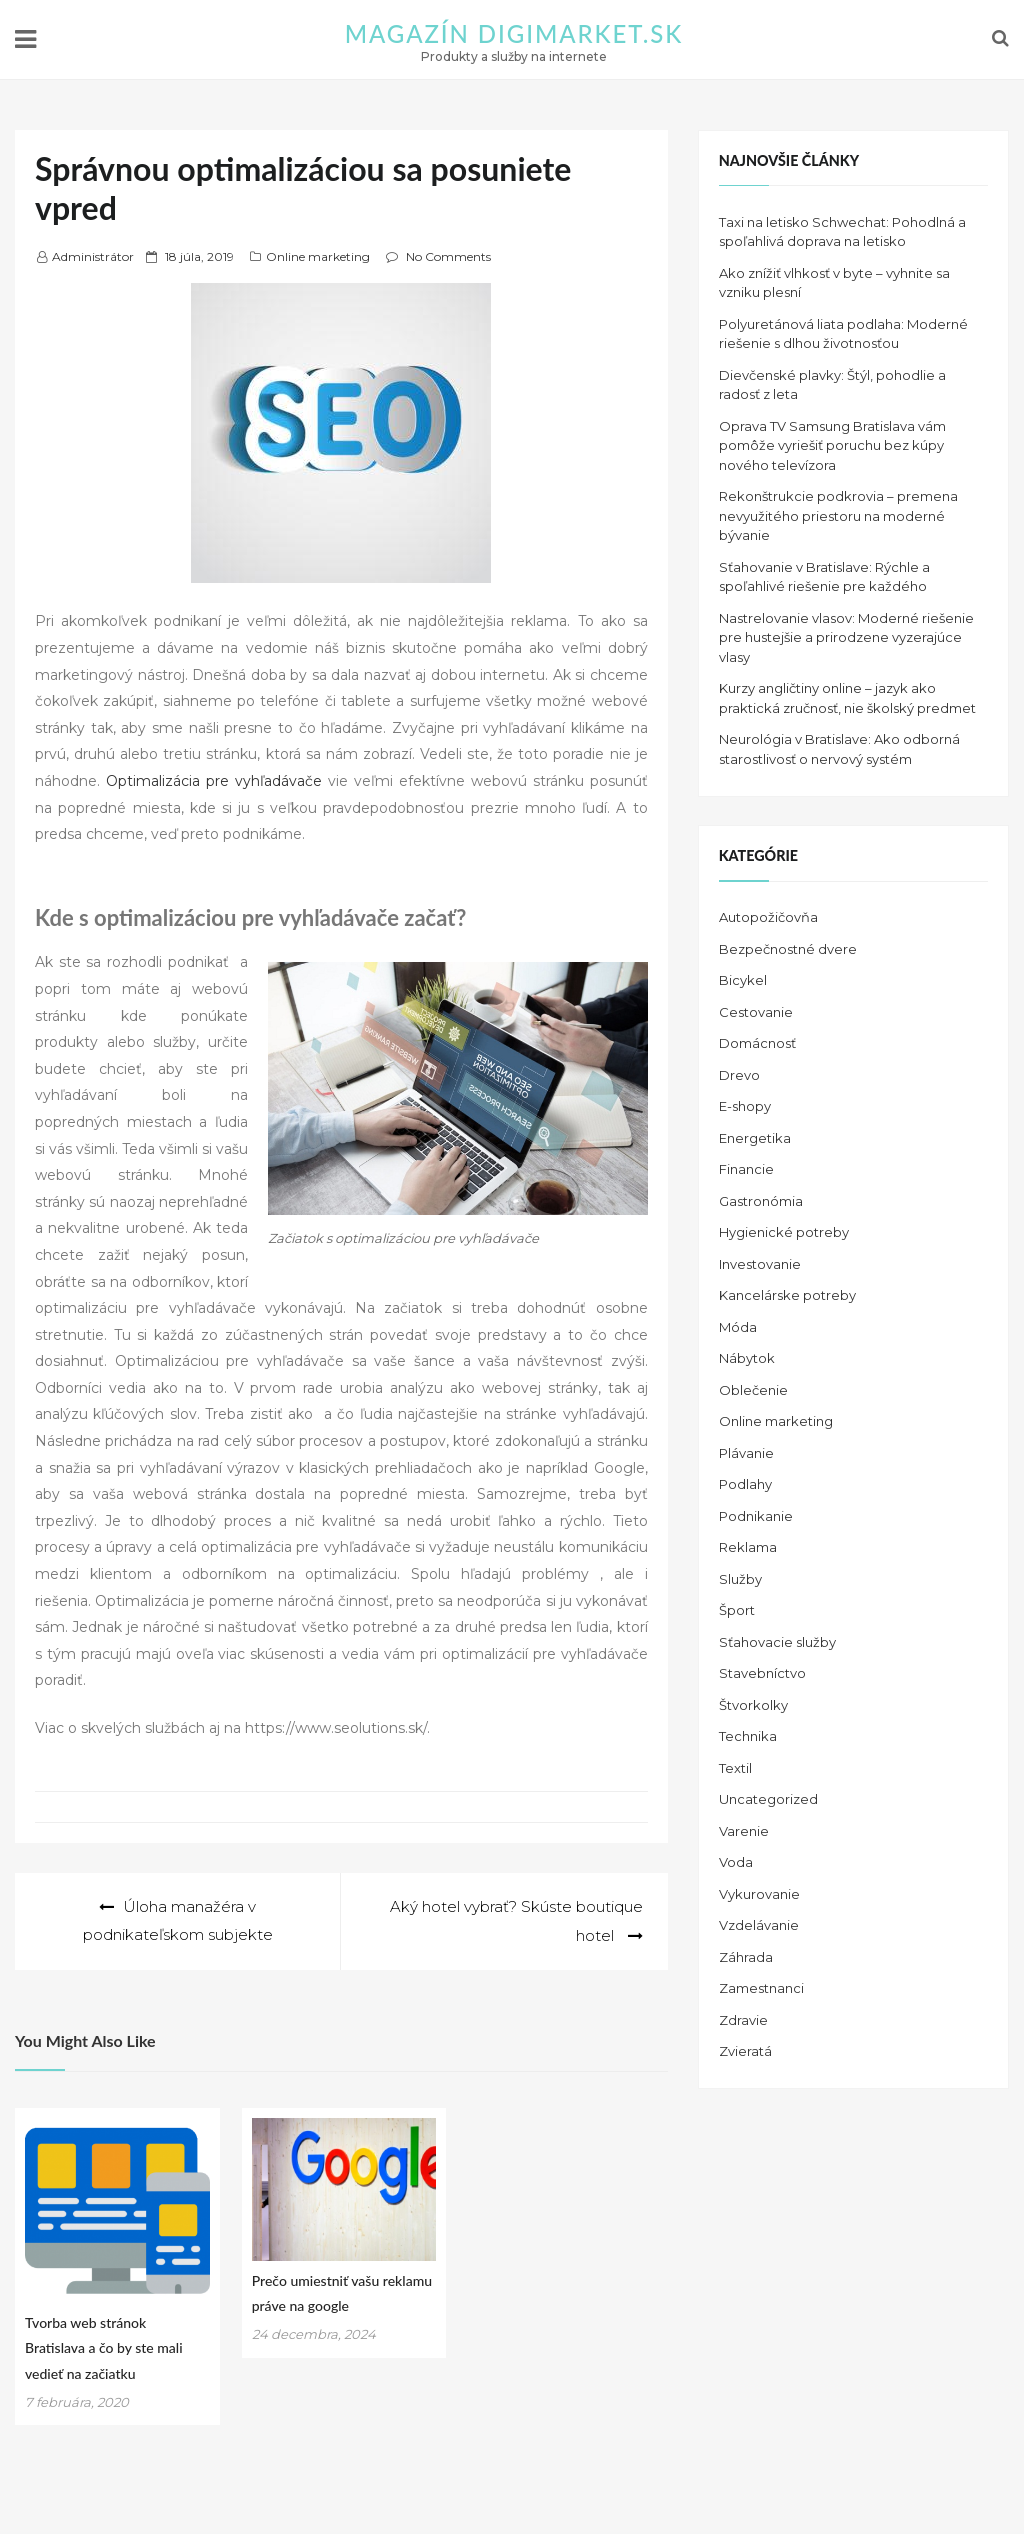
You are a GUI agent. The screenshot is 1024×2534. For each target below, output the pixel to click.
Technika (748, 1736)
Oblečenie (753, 1390)
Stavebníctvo (762, 1673)
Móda (738, 1327)
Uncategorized (768, 1799)
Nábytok (747, 1358)
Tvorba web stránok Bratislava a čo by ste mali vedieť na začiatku (104, 2346)
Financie (746, 1169)
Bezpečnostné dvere (788, 949)
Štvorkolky (753, 1705)
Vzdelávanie (759, 1925)
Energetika (755, 1138)
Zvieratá (745, 2051)
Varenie (744, 1831)
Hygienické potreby (784, 1232)
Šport (737, 1610)
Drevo (739, 1075)
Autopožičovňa (768, 917)
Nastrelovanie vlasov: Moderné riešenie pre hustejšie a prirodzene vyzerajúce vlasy (846, 637)
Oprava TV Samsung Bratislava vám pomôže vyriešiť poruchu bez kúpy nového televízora (832, 445)
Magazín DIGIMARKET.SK (514, 33)
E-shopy (745, 1106)
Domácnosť (757, 1043)
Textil (735, 1768)
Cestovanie (756, 1012)
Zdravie (743, 2020)
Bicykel (743, 980)
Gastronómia (761, 1201)
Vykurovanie (759, 1894)
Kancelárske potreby (787, 1295)
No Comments (448, 256)
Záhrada (746, 1957)
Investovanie (760, 1264)
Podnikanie (756, 1516)
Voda (736, 1862)
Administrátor (93, 256)
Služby (740, 1579)
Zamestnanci (761, 1988)
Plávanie (746, 1453)
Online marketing (318, 256)
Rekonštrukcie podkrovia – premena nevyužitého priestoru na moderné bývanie (838, 515)
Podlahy (745, 1484)
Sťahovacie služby (777, 1642)
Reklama (748, 1547)
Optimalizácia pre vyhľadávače (214, 781)
